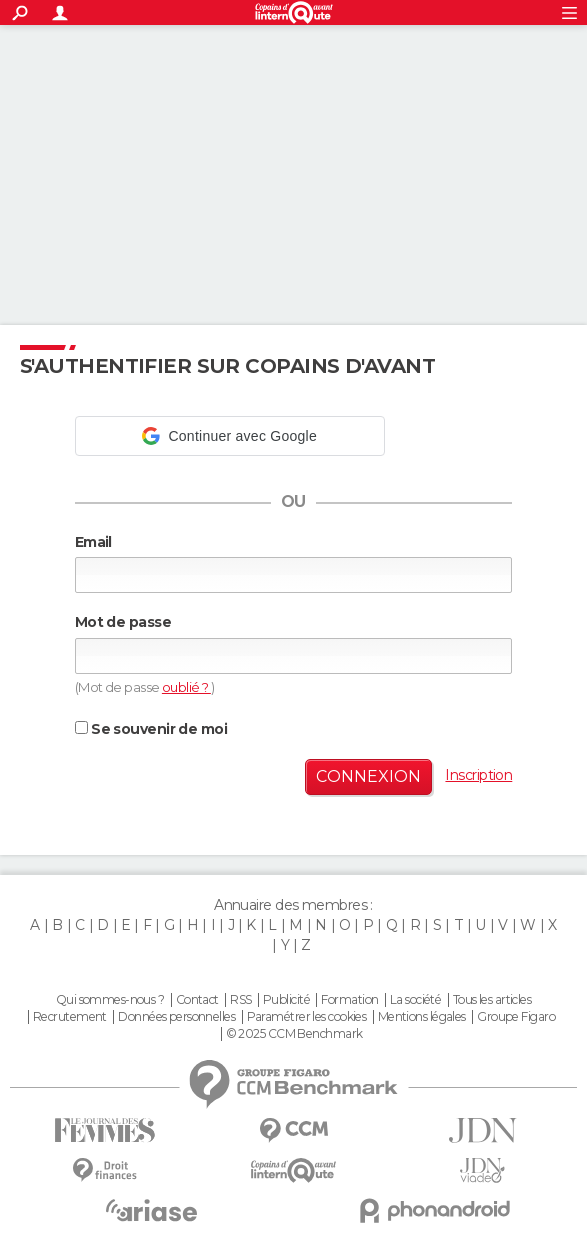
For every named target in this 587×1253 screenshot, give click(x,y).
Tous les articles (492, 1000)
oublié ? (186, 687)
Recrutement (70, 1017)
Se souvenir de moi (151, 729)
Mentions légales (422, 1017)
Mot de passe (123, 622)
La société (415, 1000)
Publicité (286, 1000)
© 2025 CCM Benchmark (294, 1034)
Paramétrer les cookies (307, 1017)
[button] (230, 436)
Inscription (478, 775)
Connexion (368, 776)
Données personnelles (176, 1017)
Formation (349, 1000)
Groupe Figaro (516, 1017)
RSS (240, 1000)
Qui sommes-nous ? (110, 1000)
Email (93, 542)
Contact (197, 1000)
